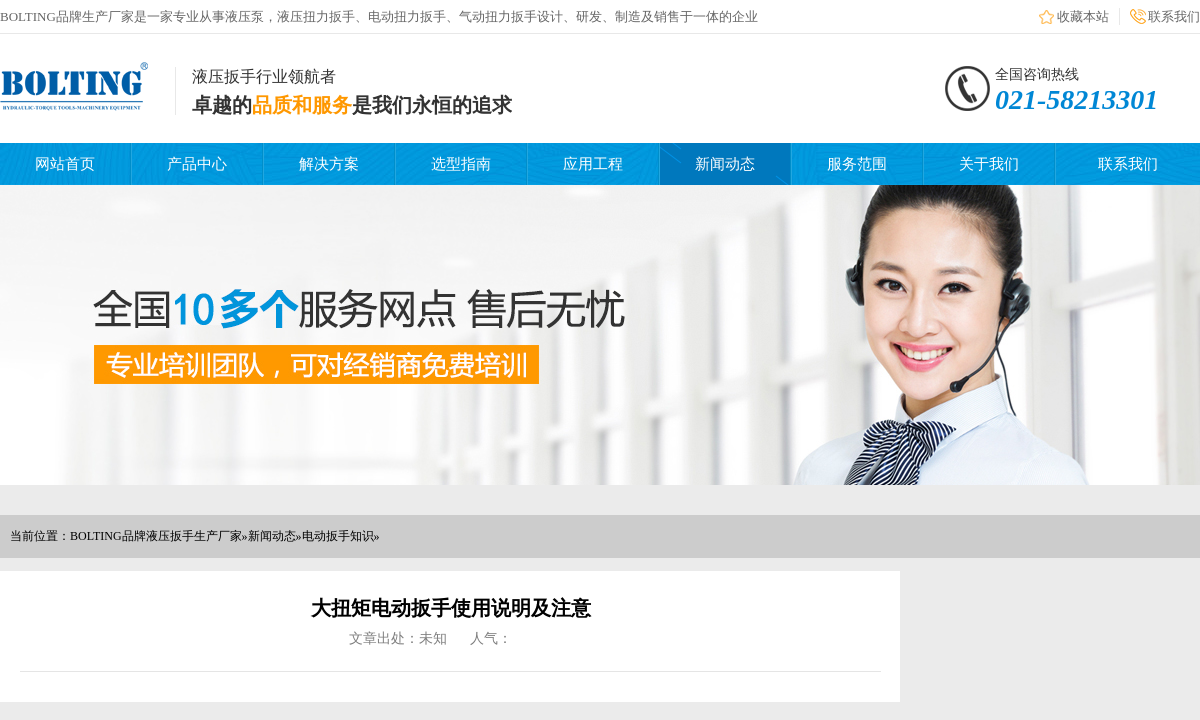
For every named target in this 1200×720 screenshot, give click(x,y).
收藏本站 (1083, 16)
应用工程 (593, 164)
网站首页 (65, 164)
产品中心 (197, 164)
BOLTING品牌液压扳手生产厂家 (156, 536)
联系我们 (1174, 16)
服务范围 (857, 164)
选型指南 (461, 164)
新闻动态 (725, 164)
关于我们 (989, 164)
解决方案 (329, 164)
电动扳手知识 (338, 536)
